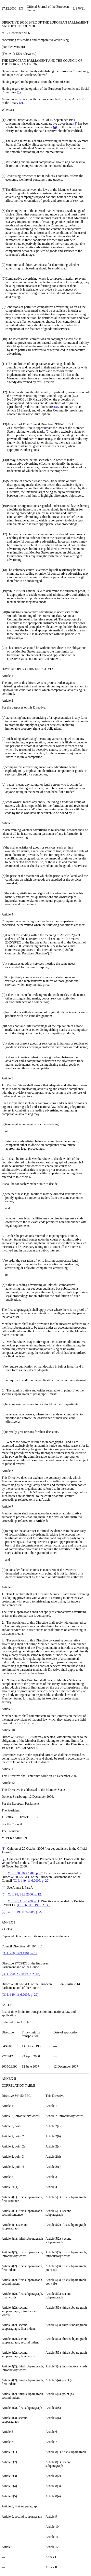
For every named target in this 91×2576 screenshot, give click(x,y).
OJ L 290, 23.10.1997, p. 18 (21, 1974)
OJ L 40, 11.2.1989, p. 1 (23, 1901)
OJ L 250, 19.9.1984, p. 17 (25, 1873)
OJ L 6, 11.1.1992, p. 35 (33, 1905)
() (19, 92)
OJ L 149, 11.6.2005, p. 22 (31, 1880)
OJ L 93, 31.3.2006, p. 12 (24, 1894)
